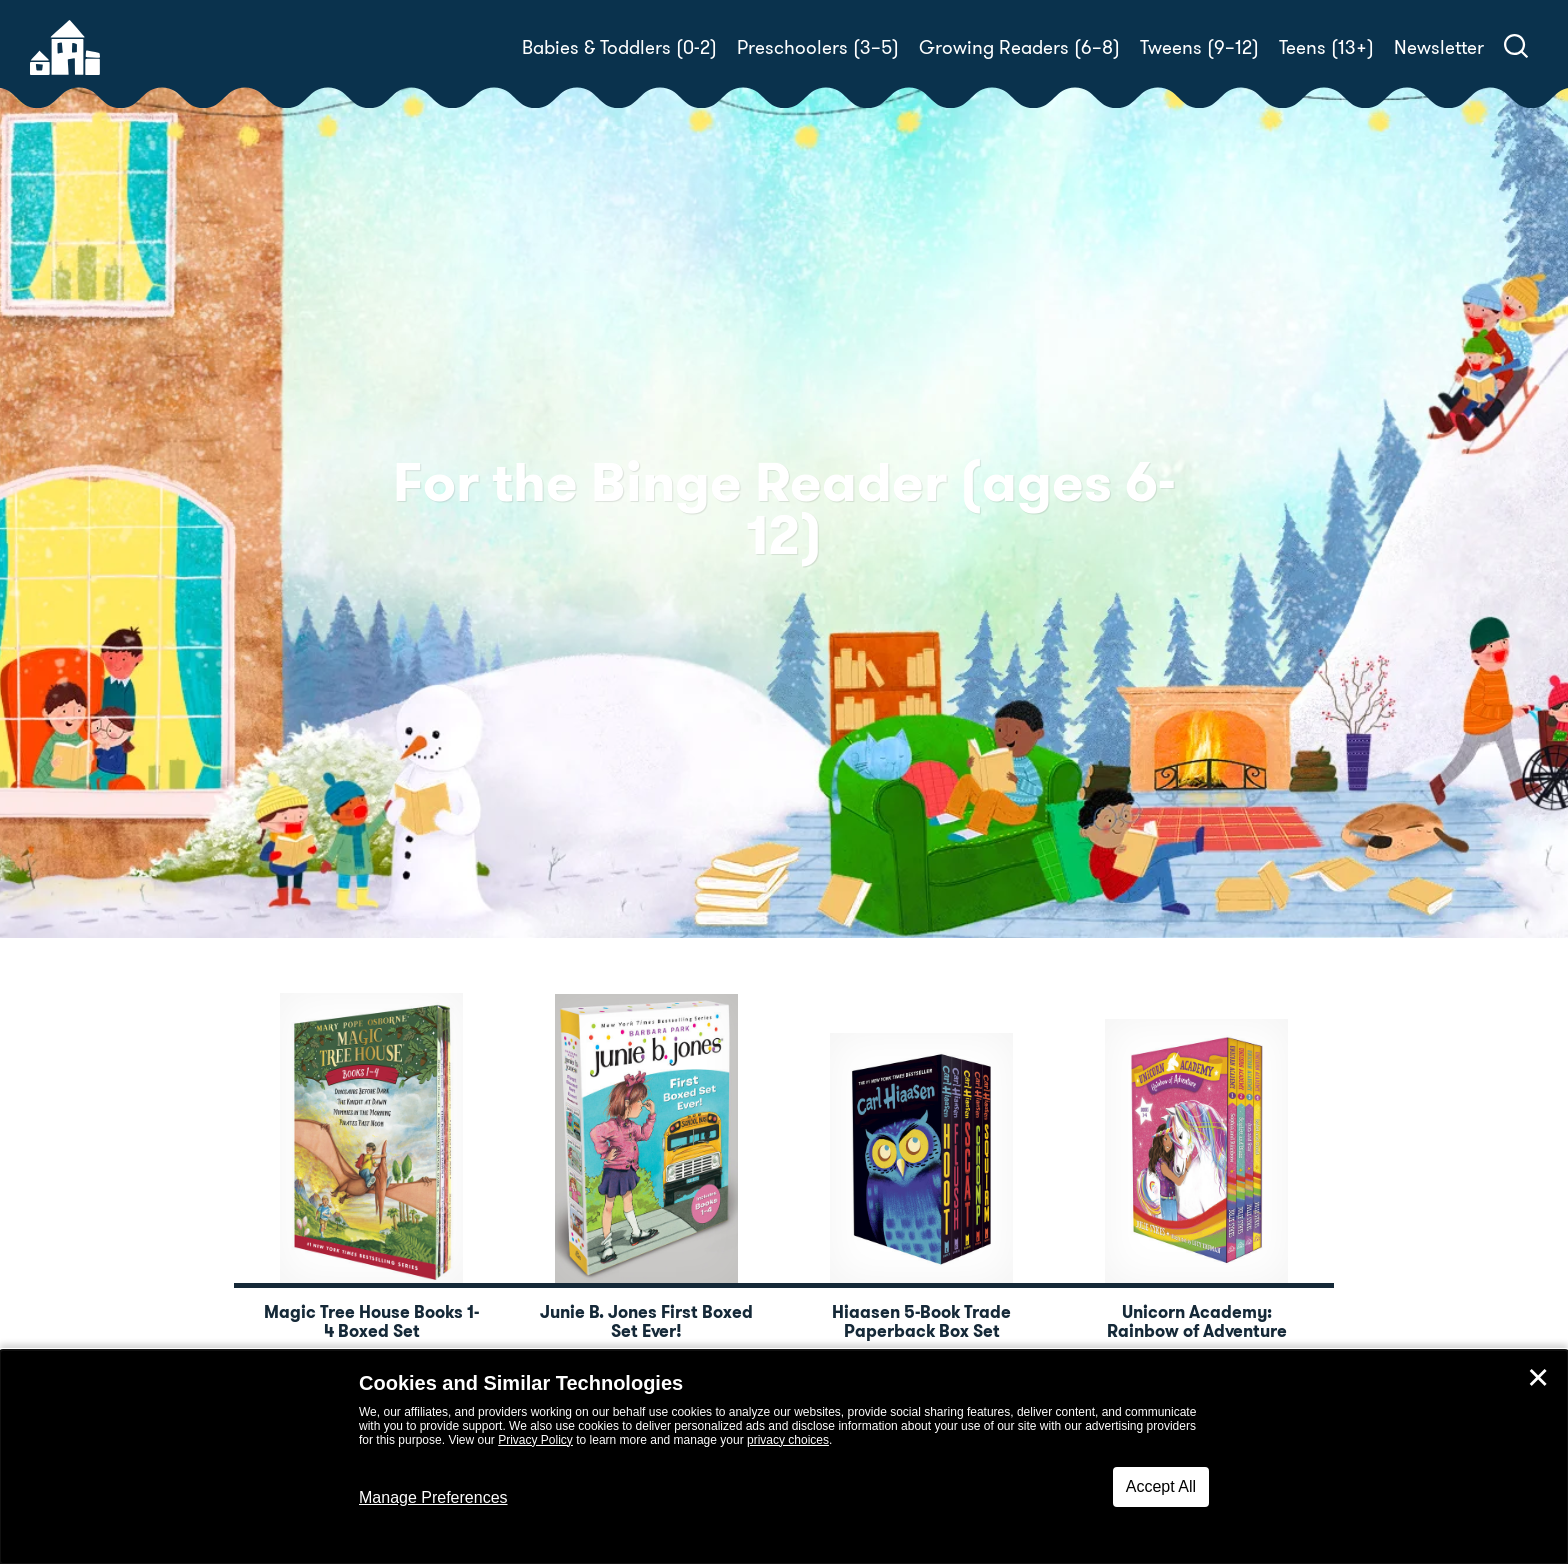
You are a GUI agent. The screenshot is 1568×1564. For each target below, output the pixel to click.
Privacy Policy (535, 1440)
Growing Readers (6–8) (1019, 47)
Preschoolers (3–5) (818, 47)
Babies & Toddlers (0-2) (619, 47)
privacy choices (788, 1440)
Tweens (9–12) (1199, 47)
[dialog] (784, 1457)
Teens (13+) (1326, 47)
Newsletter (1439, 47)
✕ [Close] (1538, 1378)
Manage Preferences (433, 1497)
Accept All (1161, 1486)
